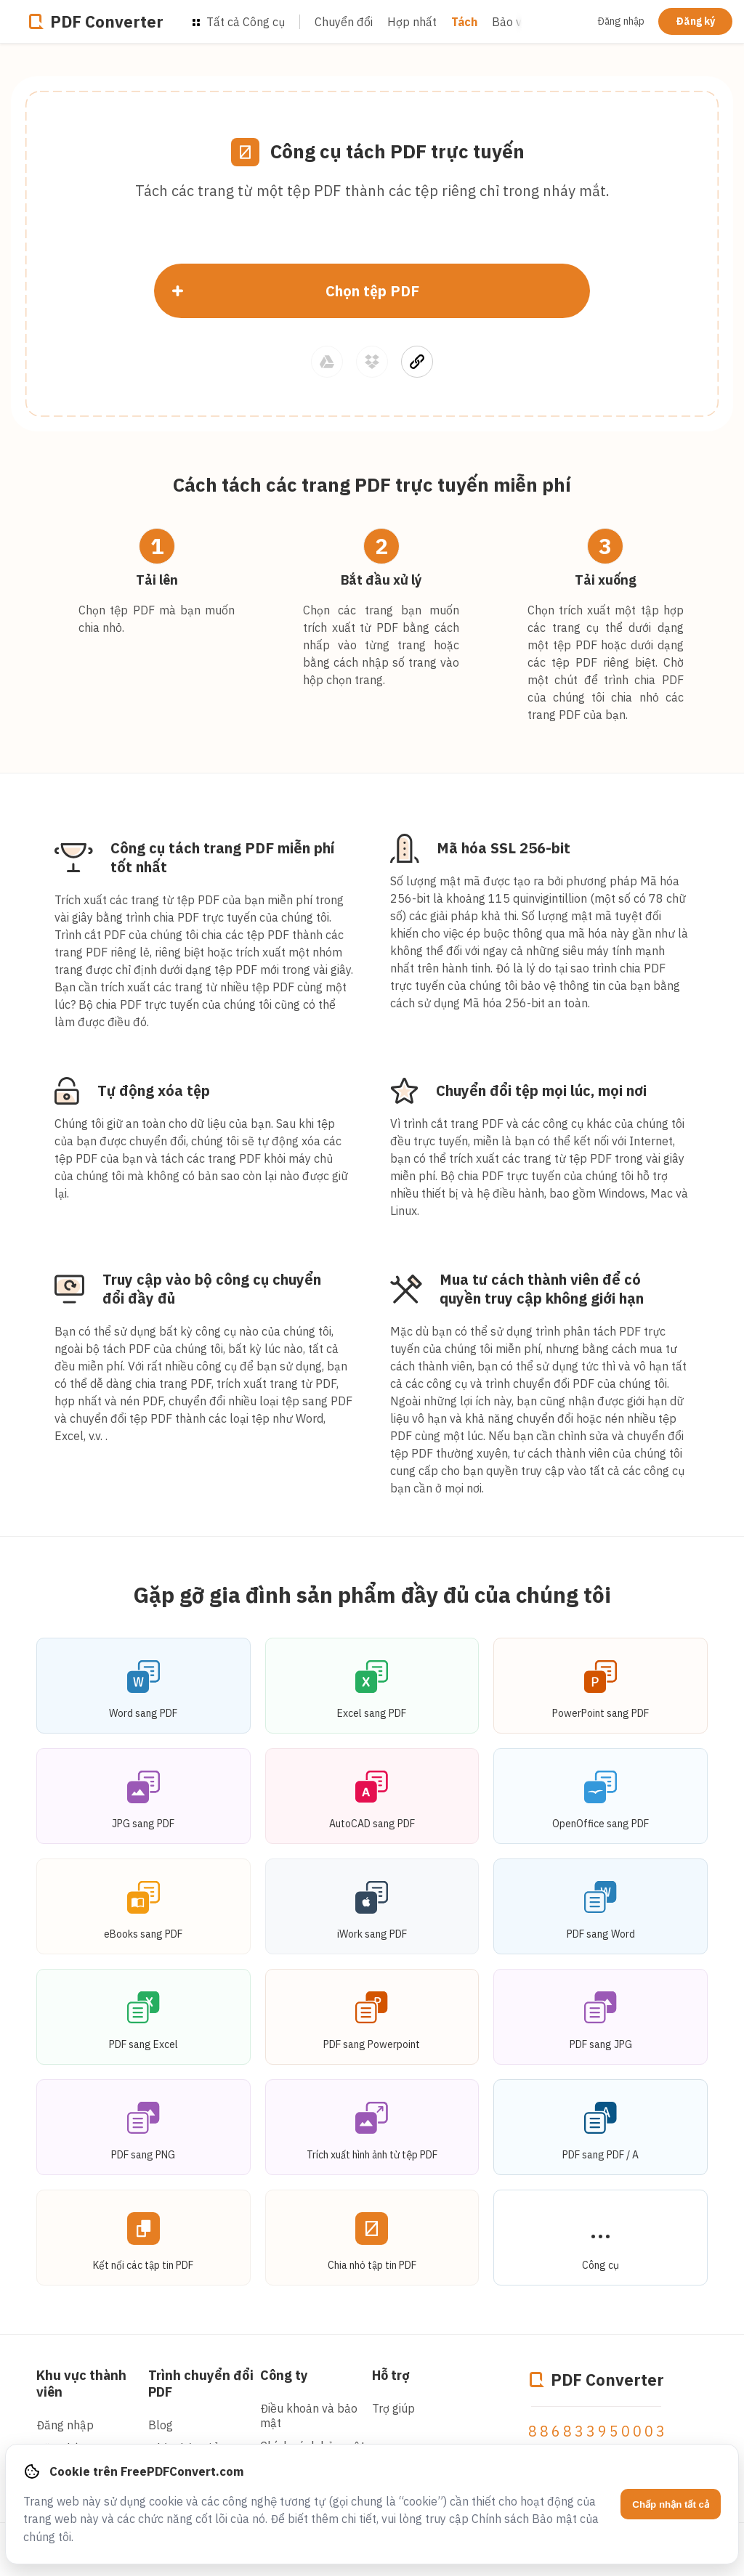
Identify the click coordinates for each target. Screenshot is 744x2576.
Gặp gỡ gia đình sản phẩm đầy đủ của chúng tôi (372, 1594)
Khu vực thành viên (81, 2383)
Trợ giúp (393, 2408)
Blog (160, 2425)
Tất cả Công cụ (239, 22)
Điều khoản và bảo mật (308, 2415)
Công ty (284, 2375)
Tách (464, 22)
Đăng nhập (620, 21)
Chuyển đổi (344, 22)
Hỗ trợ (391, 2375)
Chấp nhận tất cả (670, 2504)
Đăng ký (695, 21)
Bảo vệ (510, 22)
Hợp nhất (412, 22)
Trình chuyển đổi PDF (201, 2383)
